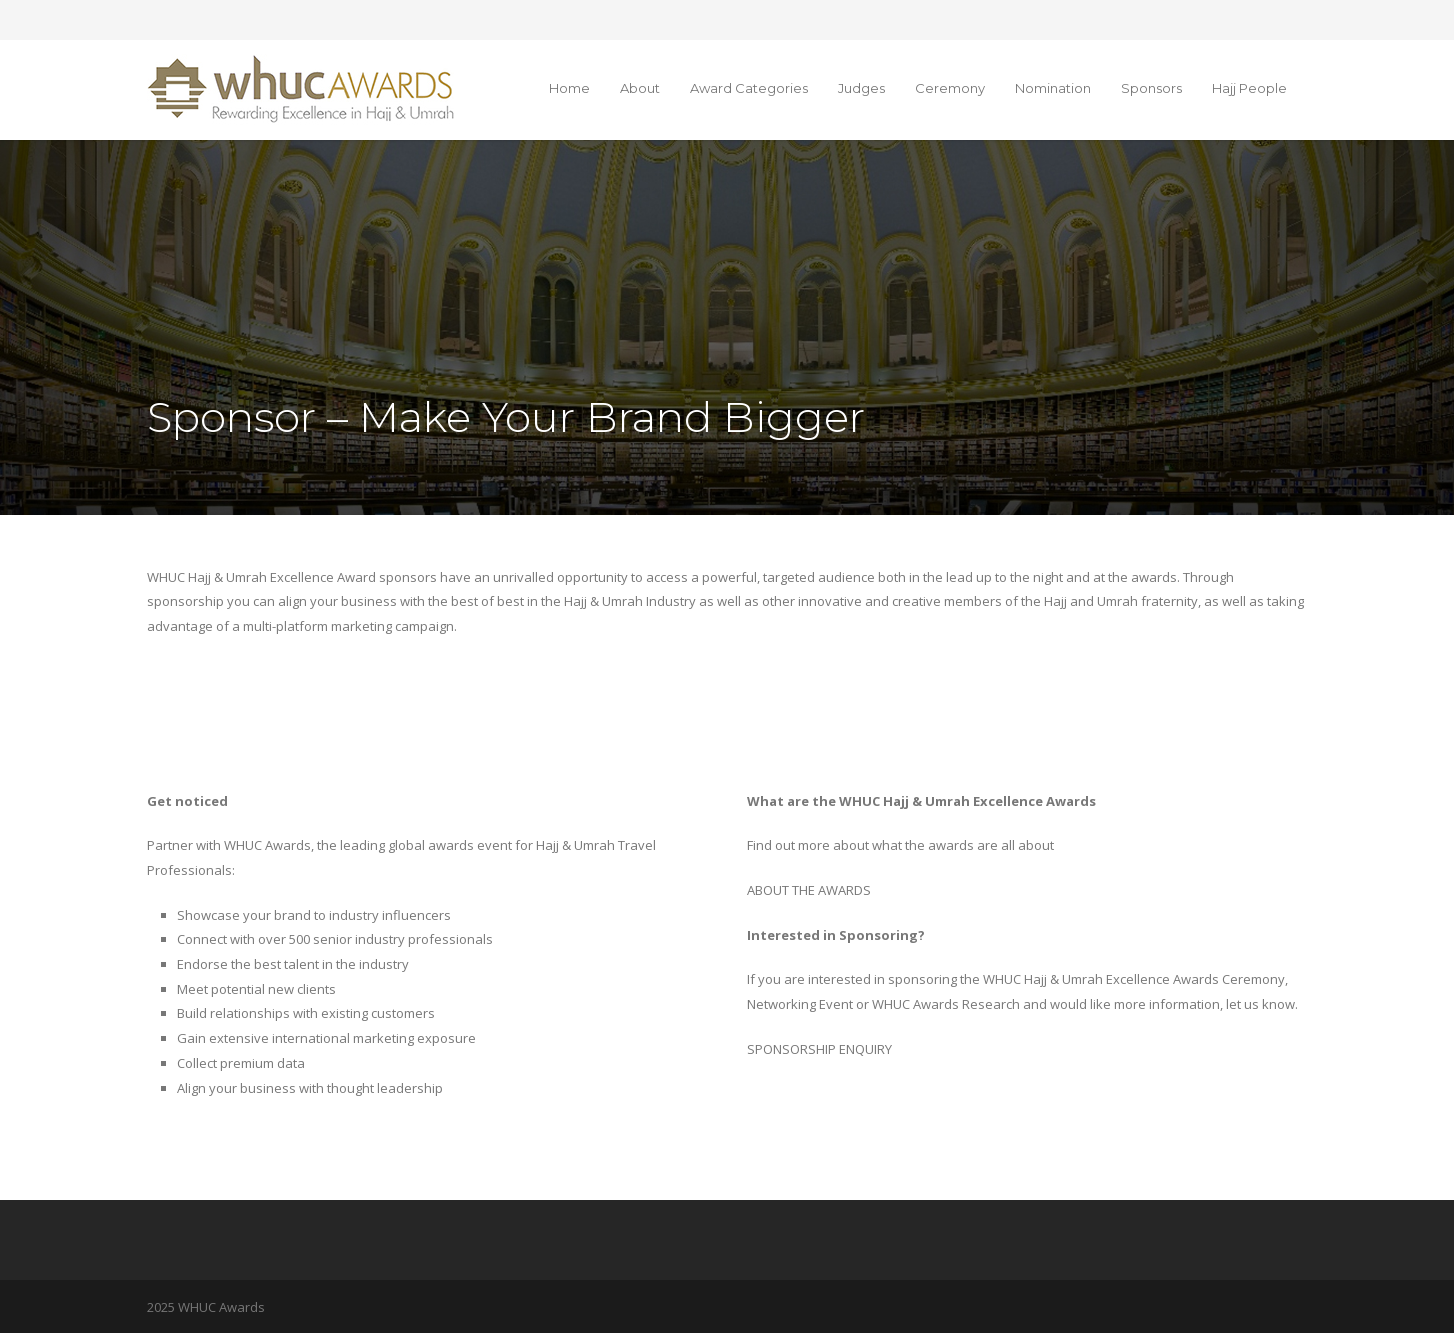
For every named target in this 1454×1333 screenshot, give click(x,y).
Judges (861, 88)
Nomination (1053, 88)
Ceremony (950, 88)
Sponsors (1151, 88)
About (640, 88)
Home (569, 88)
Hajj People (1249, 88)
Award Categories (749, 88)
